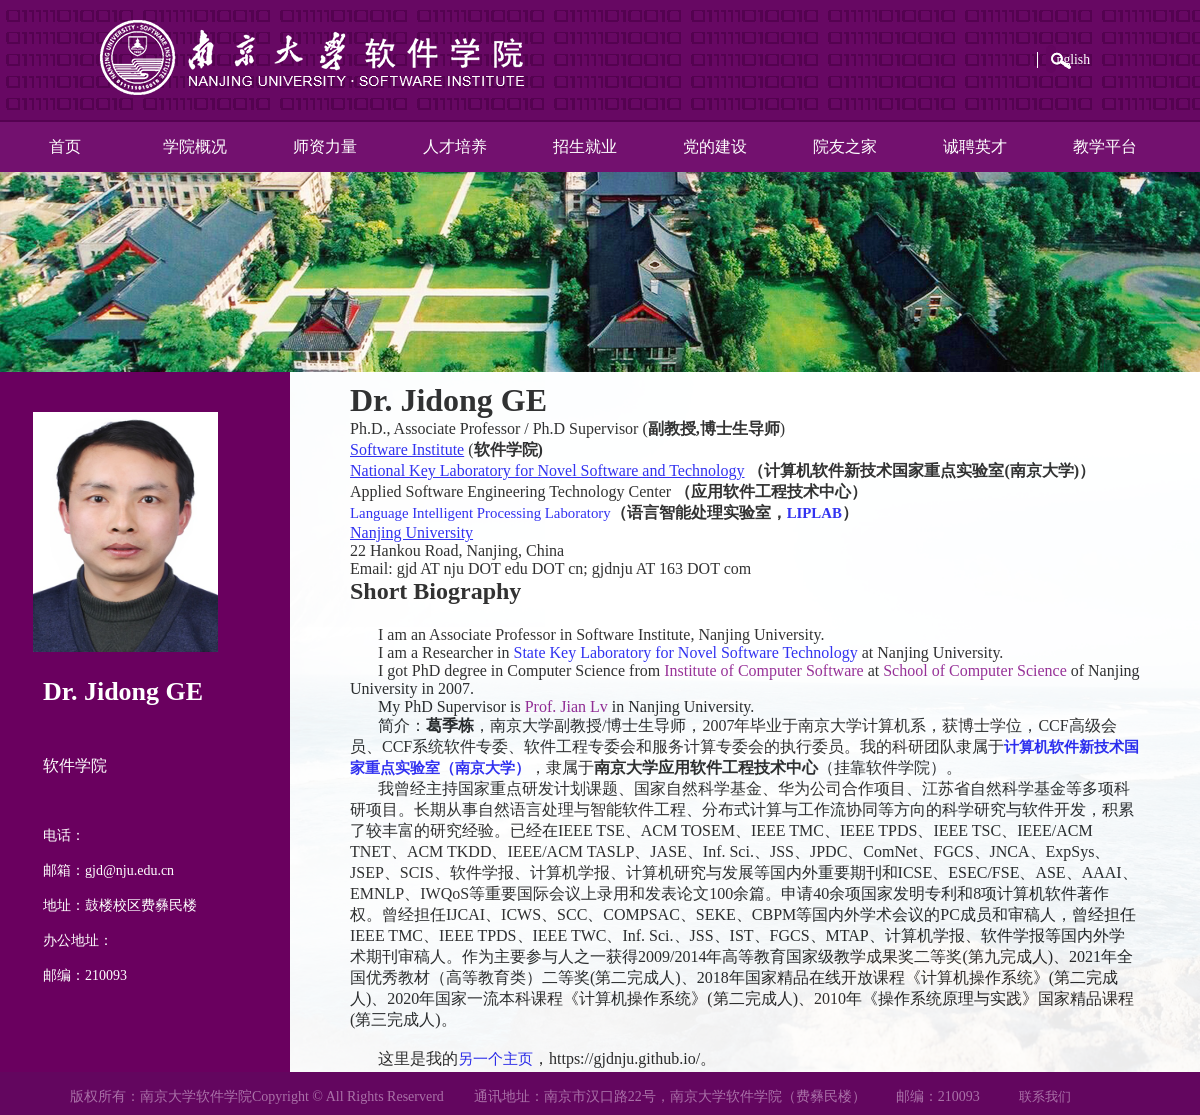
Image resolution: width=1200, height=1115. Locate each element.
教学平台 (1105, 146)
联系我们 (1045, 1096)
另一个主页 (498, 1058)
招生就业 (585, 146)
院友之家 (845, 146)
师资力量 (325, 146)
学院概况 (195, 146)
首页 (65, 146)
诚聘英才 (975, 146)
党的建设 (715, 146)
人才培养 (455, 146)
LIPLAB (837, 512)
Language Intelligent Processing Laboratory (490, 512)
